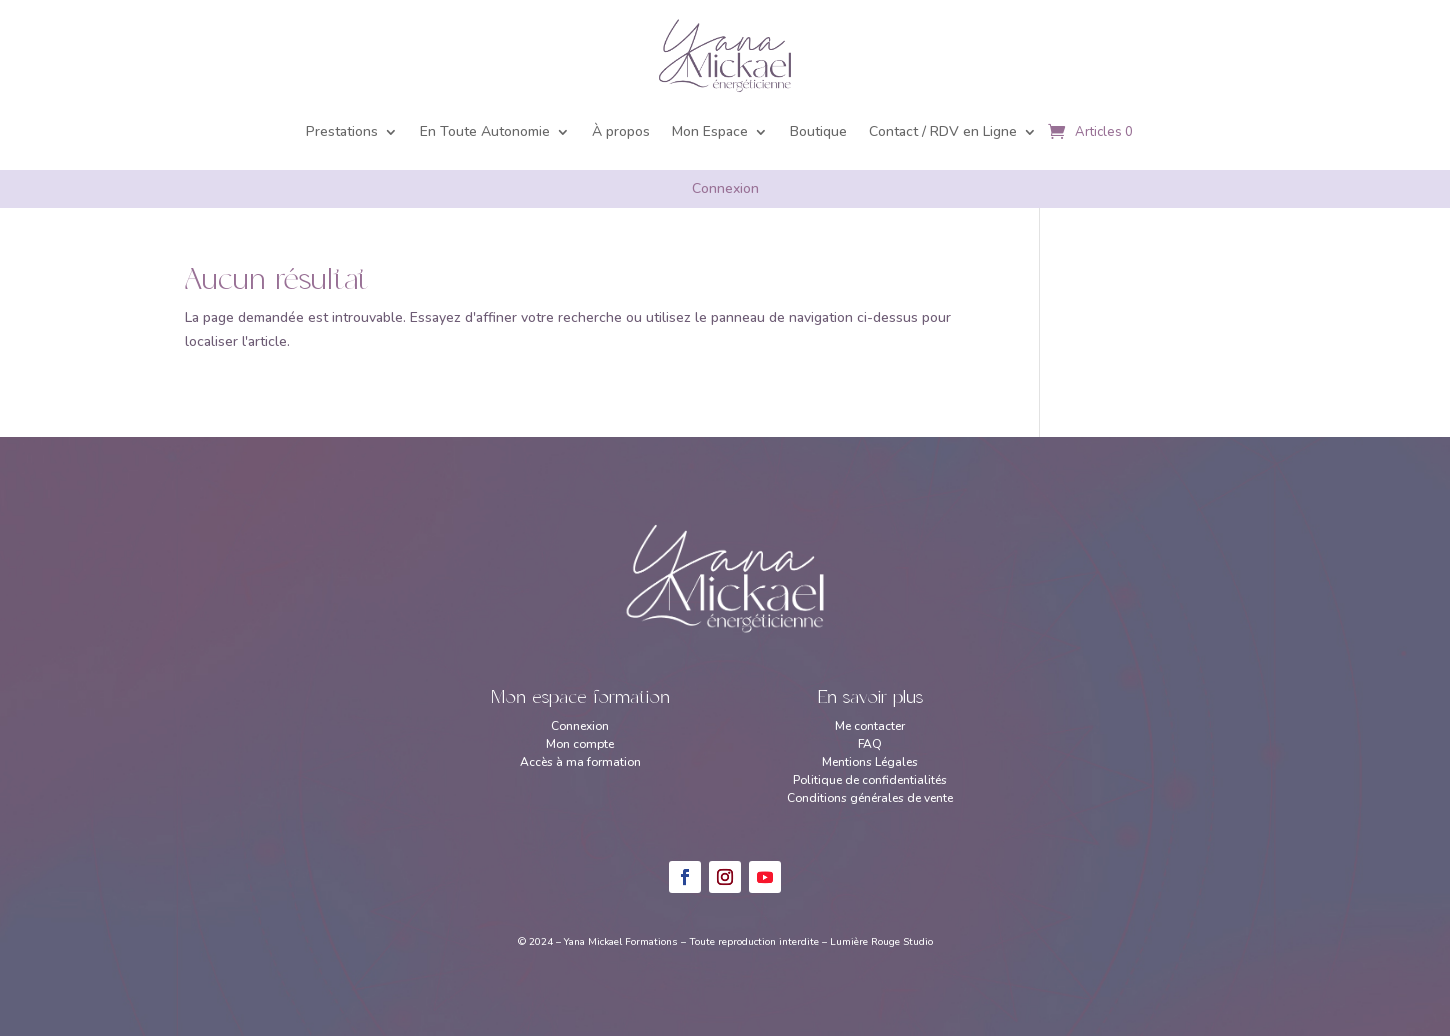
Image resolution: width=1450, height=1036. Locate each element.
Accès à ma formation (580, 762)
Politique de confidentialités (870, 780)
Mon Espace (710, 131)
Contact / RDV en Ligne (943, 131)
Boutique (818, 131)
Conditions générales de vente (870, 798)
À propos (621, 131)
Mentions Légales (870, 762)
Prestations (342, 131)
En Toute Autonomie (485, 131)
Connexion (725, 188)
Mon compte (580, 744)
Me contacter (870, 726)
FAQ (870, 744)
